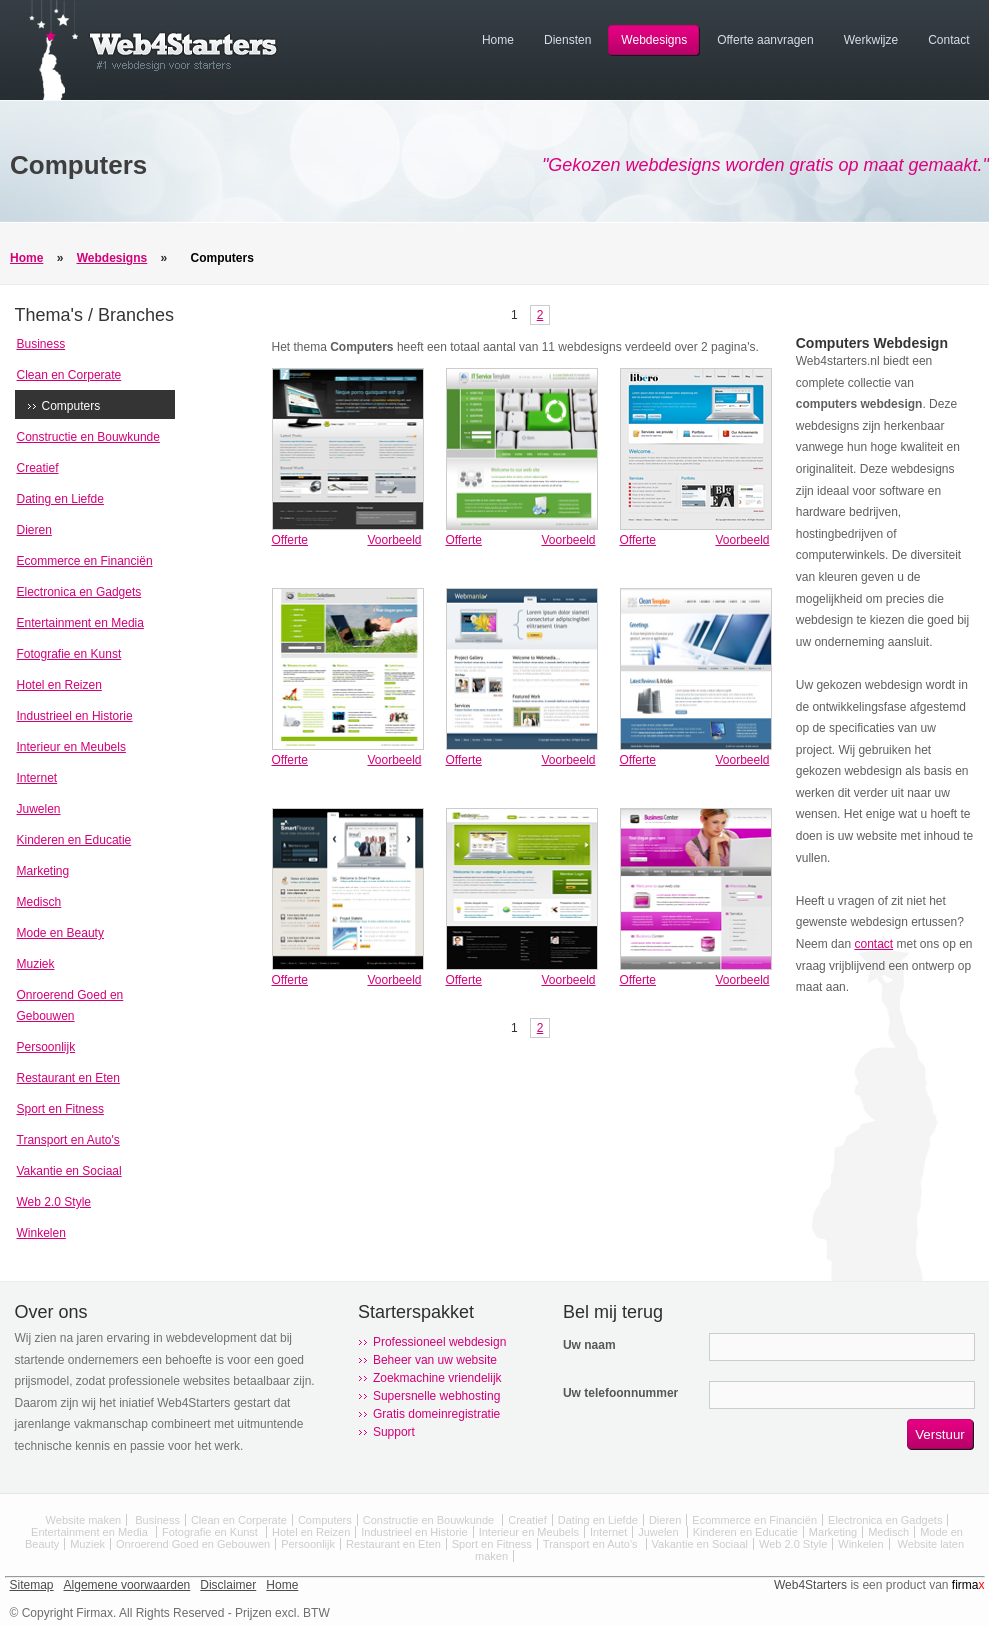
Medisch (39, 902)
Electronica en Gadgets (79, 592)
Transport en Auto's (68, 1140)
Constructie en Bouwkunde (88, 437)
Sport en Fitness (60, 1109)
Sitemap (32, 1585)
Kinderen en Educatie (74, 840)
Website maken (84, 1520)
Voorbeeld (394, 540)
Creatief (38, 468)
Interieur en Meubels (71, 747)
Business (41, 344)
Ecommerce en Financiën (85, 561)
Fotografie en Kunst (69, 654)
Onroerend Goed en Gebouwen (193, 1544)
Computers (222, 258)
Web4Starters (810, 1585)
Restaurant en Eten (68, 1078)
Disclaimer (228, 1585)
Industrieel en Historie (75, 716)
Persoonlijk (46, 1047)
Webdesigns (112, 258)
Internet (37, 778)
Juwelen (39, 809)
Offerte (290, 540)
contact (873, 944)
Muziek (36, 964)
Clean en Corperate (69, 375)
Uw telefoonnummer (620, 1393)
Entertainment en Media (80, 623)
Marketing (43, 871)
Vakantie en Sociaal (69, 1171)
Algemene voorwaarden (127, 1585)
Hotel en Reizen (59, 685)
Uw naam (589, 1345)
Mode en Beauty (60, 933)
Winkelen (41, 1233)
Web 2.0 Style (54, 1202)
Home (26, 258)
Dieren (34, 530)
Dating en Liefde (60, 499)
